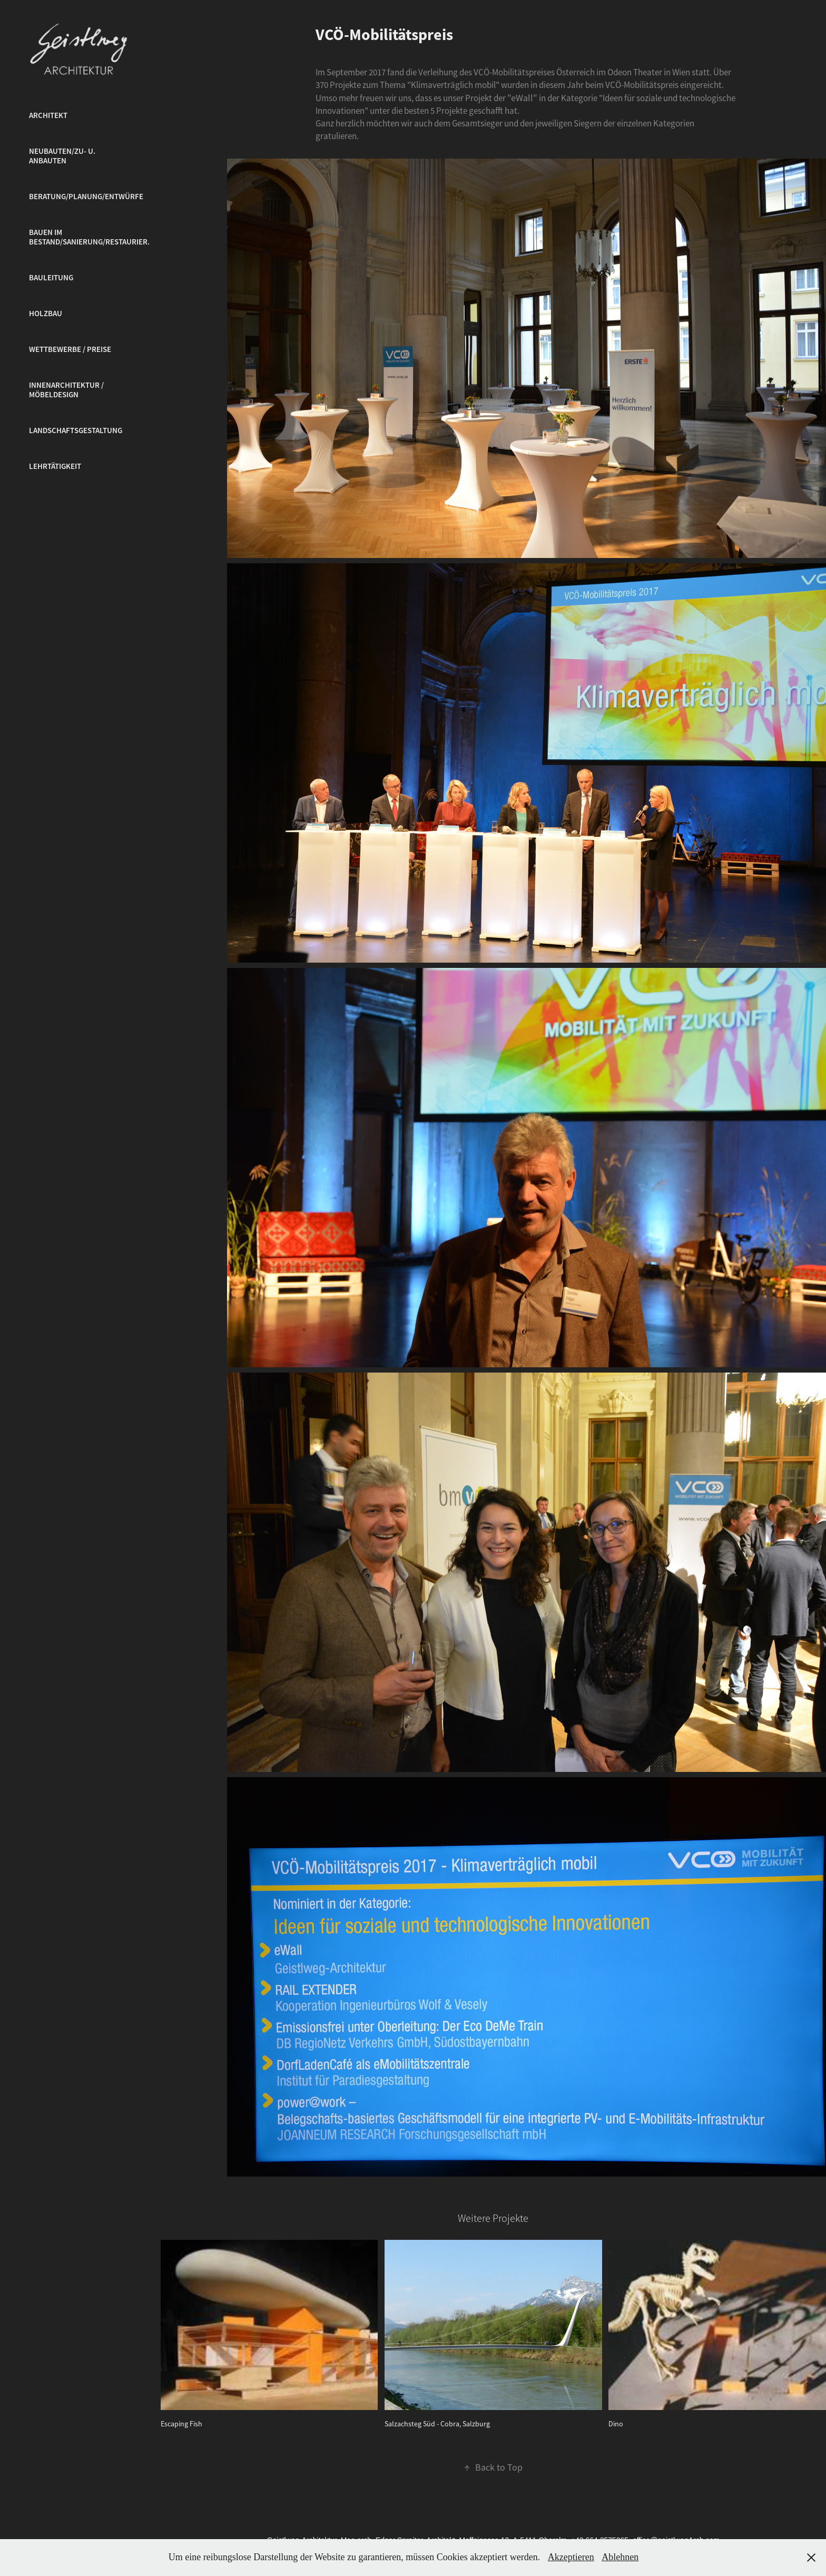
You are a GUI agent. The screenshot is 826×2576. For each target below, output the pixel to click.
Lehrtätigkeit (55, 466)
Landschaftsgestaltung (75, 430)
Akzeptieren (571, 2557)
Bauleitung (51, 277)
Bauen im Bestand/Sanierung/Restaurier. (89, 237)
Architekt (48, 115)
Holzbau (45, 313)
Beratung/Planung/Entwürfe (86, 196)
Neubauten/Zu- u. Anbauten (62, 156)
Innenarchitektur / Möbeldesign (66, 390)
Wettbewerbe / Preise (70, 349)
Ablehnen (620, 2557)
